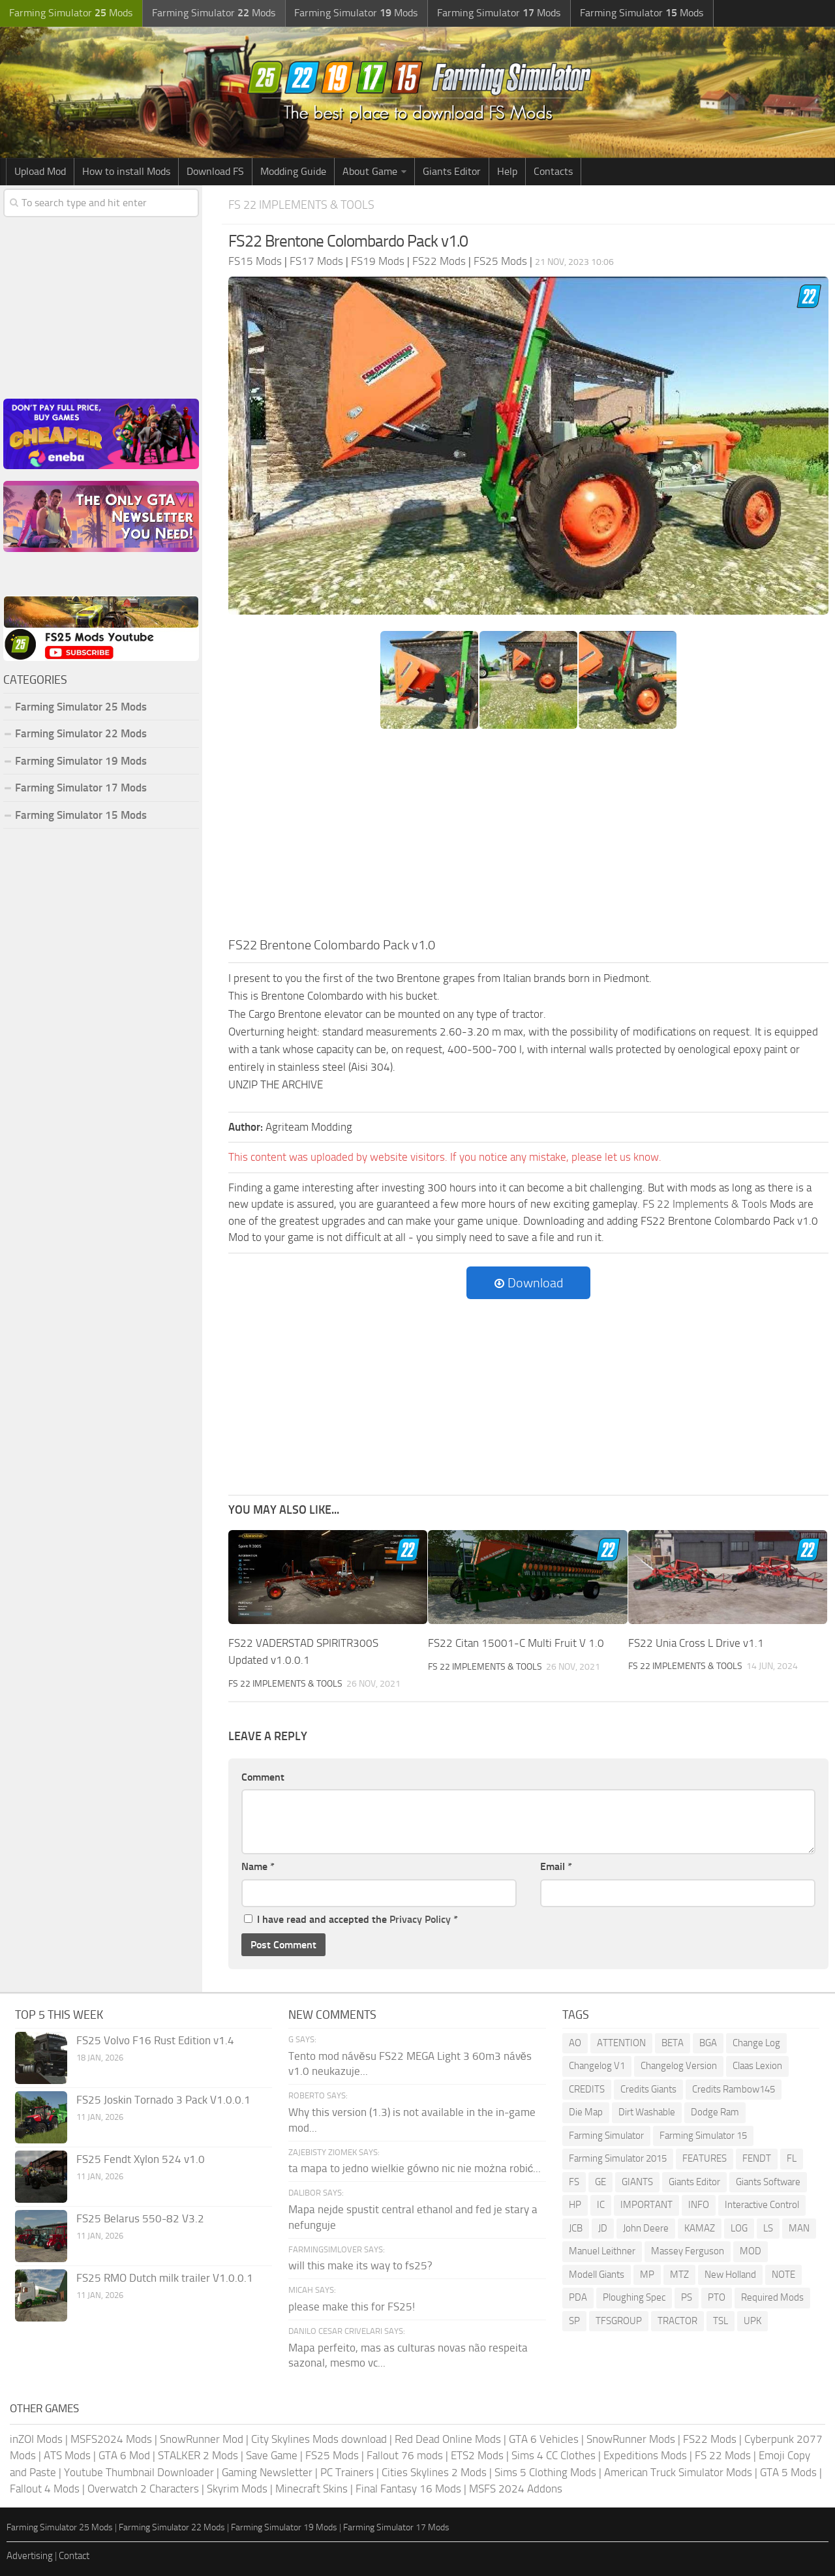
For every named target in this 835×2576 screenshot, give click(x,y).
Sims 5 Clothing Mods (545, 2471)
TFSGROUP (619, 2320)
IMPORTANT (646, 2204)
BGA (708, 2042)
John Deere (646, 2227)
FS (574, 2181)
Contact (74, 2555)
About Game (369, 171)
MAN (799, 2227)
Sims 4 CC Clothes (553, 2454)
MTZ (679, 2274)
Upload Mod (40, 171)
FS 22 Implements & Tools (305, 204)
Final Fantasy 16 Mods (408, 2487)
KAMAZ (699, 2227)
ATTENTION (621, 2042)
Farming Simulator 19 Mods (81, 760)
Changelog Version (679, 2065)
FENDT (756, 2158)
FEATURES (704, 2158)
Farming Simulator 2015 (618, 2158)
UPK (752, 2320)
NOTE (783, 2274)
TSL (720, 2320)
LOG (739, 2227)
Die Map (586, 2111)
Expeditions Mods (645, 2454)
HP (575, 2204)
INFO (698, 2204)
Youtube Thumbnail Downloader (139, 2471)
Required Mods (772, 2297)
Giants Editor (452, 171)
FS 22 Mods (723, 2454)
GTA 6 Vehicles (544, 2438)
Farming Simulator (606, 2135)
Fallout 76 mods (405, 2454)
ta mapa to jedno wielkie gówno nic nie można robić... (414, 2167)
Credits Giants (648, 2088)
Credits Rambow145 (733, 2088)
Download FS (215, 171)
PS (686, 2297)
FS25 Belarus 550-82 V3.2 (140, 2217)
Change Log (756, 2042)
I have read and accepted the (351, 1918)
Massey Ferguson (687, 2250)
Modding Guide (293, 171)
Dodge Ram (715, 2111)
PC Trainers (347, 2471)
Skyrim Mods (237, 2487)
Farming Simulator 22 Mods (81, 733)
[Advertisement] (528, 837)
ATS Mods (67, 2454)
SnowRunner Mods (630, 2438)
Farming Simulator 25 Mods (81, 706)
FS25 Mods (332, 2454)
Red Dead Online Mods (448, 2438)
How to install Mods (126, 171)
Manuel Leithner (602, 2250)
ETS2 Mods (477, 2454)
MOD (750, 2250)
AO (575, 2042)
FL (792, 2158)
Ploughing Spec (634, 2297)
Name (258, 1866)
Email (556, 1866)
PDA (578, 2297)
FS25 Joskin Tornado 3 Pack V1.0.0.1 (163, 2099)
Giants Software (768, 2181)
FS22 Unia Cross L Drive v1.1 (696, 1642)
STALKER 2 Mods (198, 2454)
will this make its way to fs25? (360, 2264)
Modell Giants (596, 2274)
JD (602, 2227)
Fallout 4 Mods (45, 2487)
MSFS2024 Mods (111, 2438)
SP (574, 2320)
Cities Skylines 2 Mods (434, 2471)
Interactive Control (762, 2204)
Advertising (30, 2555)
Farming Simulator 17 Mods (81, 787)
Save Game (271, 2454)
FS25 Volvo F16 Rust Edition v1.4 (155, 2039)
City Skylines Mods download (319, 2438)
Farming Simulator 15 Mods (81, 814)
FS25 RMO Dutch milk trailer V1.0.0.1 (164, 2277)
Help (507, 171)
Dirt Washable (646, 2111)
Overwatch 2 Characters (143, 2487)
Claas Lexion (757, 2065)
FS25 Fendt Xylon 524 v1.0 (140, 2158)
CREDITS (587, 2088)
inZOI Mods (36, 2438)
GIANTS (637, 2181)
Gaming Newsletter (267, 2471)
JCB (576, 2227)
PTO (716, 2297)
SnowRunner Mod (201, 2438)
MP (647, 2274)
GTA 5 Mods (788, 2471)
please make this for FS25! (351, 2305)
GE (600, 2181)
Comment (262, 1776)
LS (768, 2227)
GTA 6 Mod (124, 2454)
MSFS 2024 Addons (515, 2487)
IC (601, 2204)
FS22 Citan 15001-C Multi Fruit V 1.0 (516, 1642)
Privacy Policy (420, 1918)
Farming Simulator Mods (69, 13)
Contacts (553, 171)
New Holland (730, 2274)
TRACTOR (677, 2320)
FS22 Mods (709, 2438)
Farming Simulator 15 (703, 2135)
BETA (672, 2042)
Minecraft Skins (311, 2487)
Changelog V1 (597, 2065)
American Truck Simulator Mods (678, 2471)
